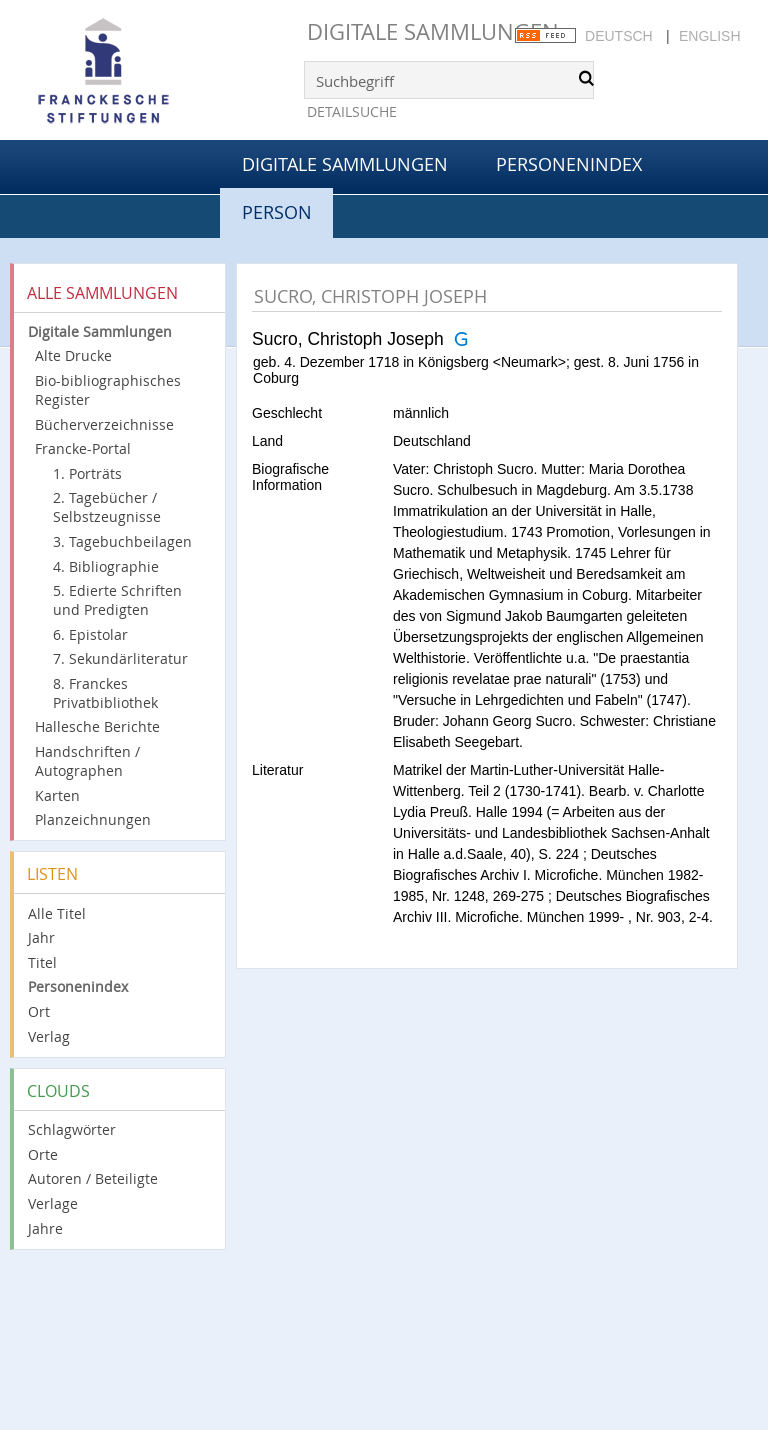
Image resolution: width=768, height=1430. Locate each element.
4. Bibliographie (106, 566)
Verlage (53, 1203)
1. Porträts (87, 473)
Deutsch (619, 36)
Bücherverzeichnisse (104, 424)
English (709, 36)
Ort (39, 1011)
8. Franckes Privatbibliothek (105, 693)
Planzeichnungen (93, 819)
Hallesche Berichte (97, 726)
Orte (43, 1154)
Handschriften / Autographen (87, 761)
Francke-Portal (83, 448)
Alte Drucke (73, 355)
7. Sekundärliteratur (120, 658)
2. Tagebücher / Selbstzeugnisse (107, 507)
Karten (57, 795)
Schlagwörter (72, 1129)
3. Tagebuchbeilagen (122, 541)
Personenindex (569, 164)
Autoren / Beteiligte (93, 1178)
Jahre (45, 1228)
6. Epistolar (90, 634)
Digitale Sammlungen (433, 31)
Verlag (49, 1036)
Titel (42, 962)
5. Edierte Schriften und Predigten (117, 600)
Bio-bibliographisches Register (108, 390)
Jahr (41, 937)
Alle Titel (57, 913)
